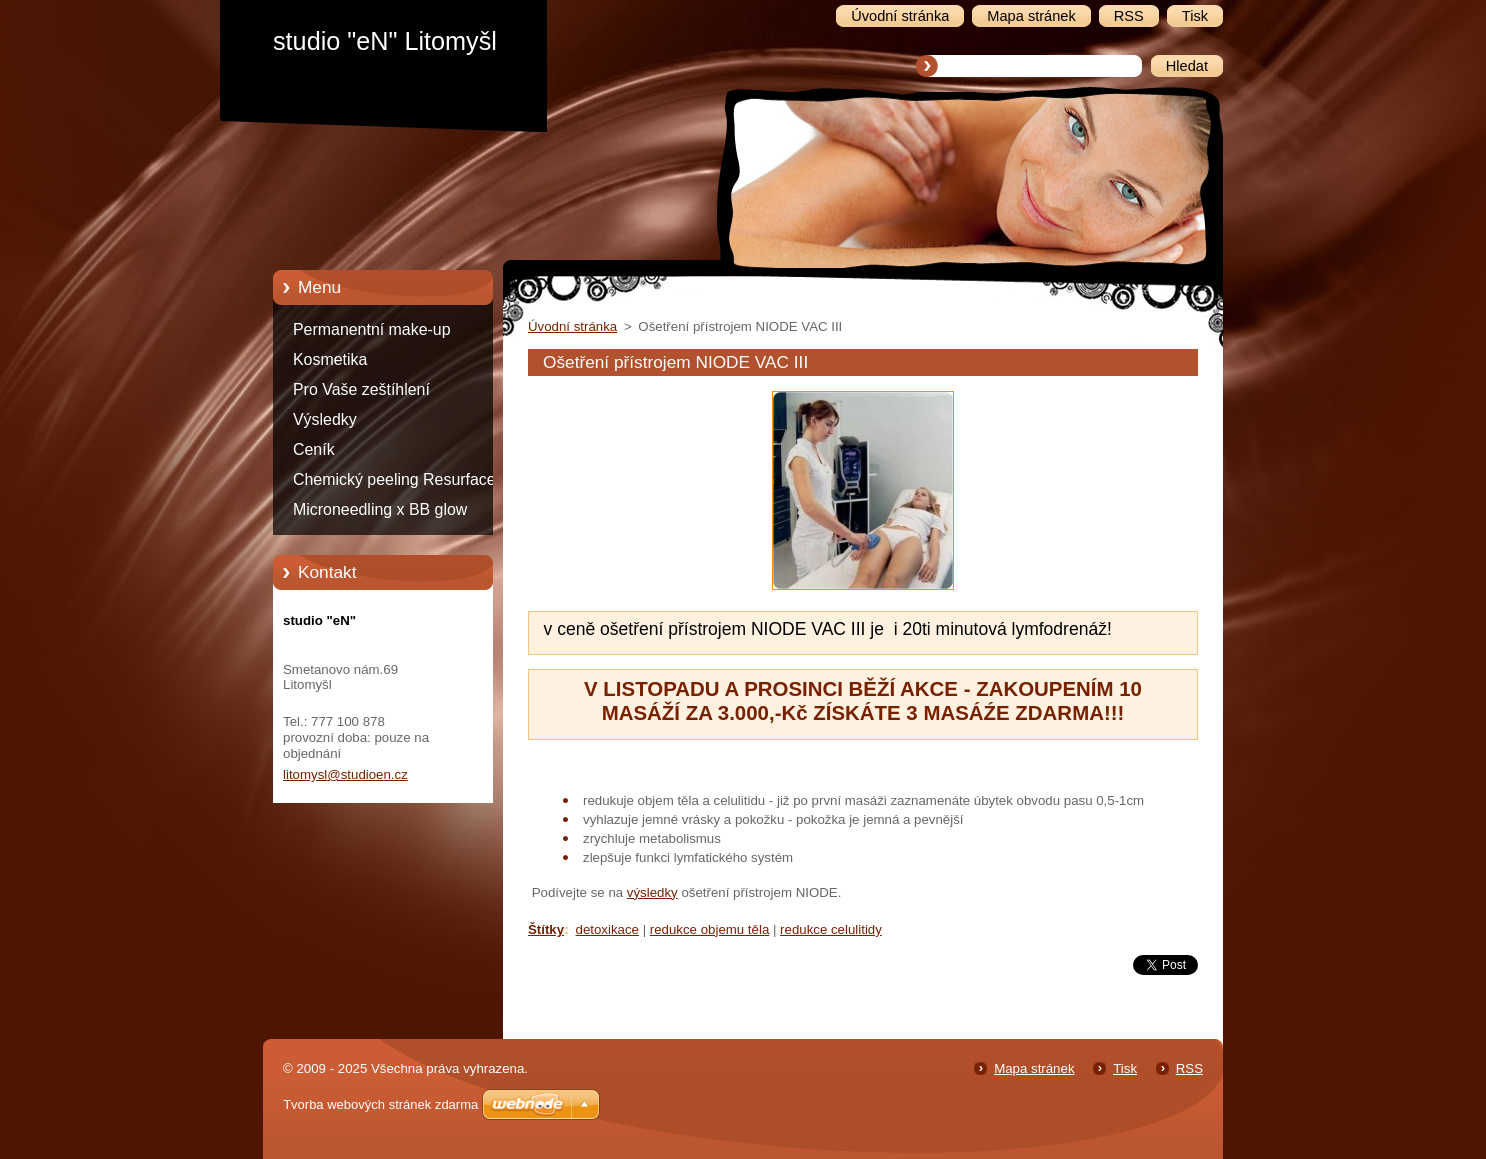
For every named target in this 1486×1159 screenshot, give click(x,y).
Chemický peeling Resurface (394, 479)
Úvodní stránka (572, 326)
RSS (1189, 1068)
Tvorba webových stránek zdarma (380, 1104)
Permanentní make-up (372, 329)
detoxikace (607, 929)
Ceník (314, 449)
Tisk (1125, 1068)
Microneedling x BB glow (380, 509)
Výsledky (325, 419)
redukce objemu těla (709, 929)
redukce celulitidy (831, 929)
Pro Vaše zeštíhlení (361, 389)
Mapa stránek (1034, 1068)
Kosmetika (330, 359)
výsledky (652, 892)
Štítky (546, 929)
